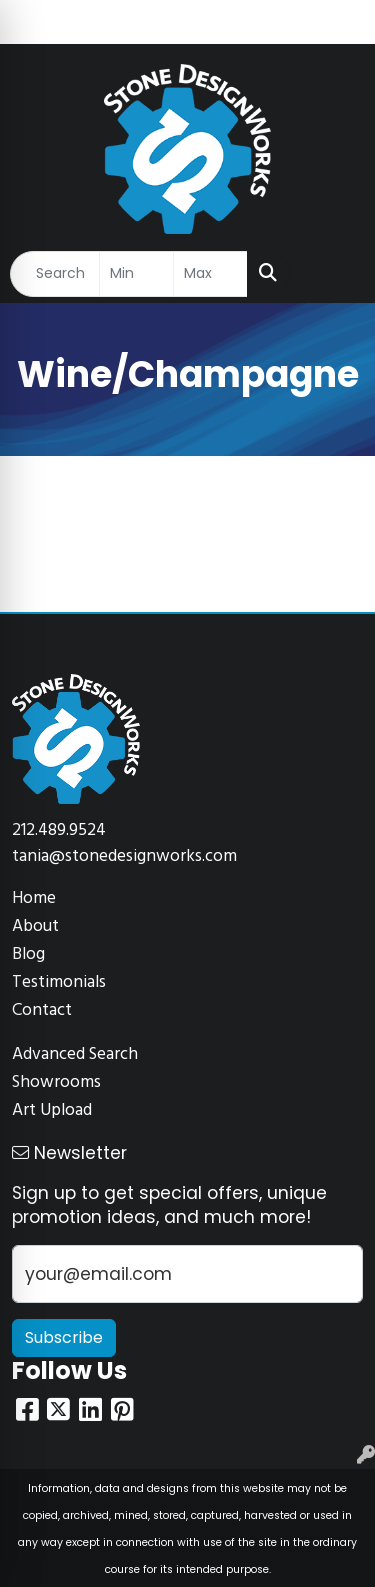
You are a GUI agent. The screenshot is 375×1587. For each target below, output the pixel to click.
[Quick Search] (55, 274)
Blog (28, 954)
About (35, 926)
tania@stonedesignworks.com (124, 856)
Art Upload (52, 1110)
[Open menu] (335, 274)
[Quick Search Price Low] (136, 274)
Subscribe (64, 1337)
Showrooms (56, 1082)
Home (34, 898)
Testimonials (59, 982)
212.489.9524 (59, 830)
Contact (42, 1010)
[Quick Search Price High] (210, 274)
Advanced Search (75, 1054)
